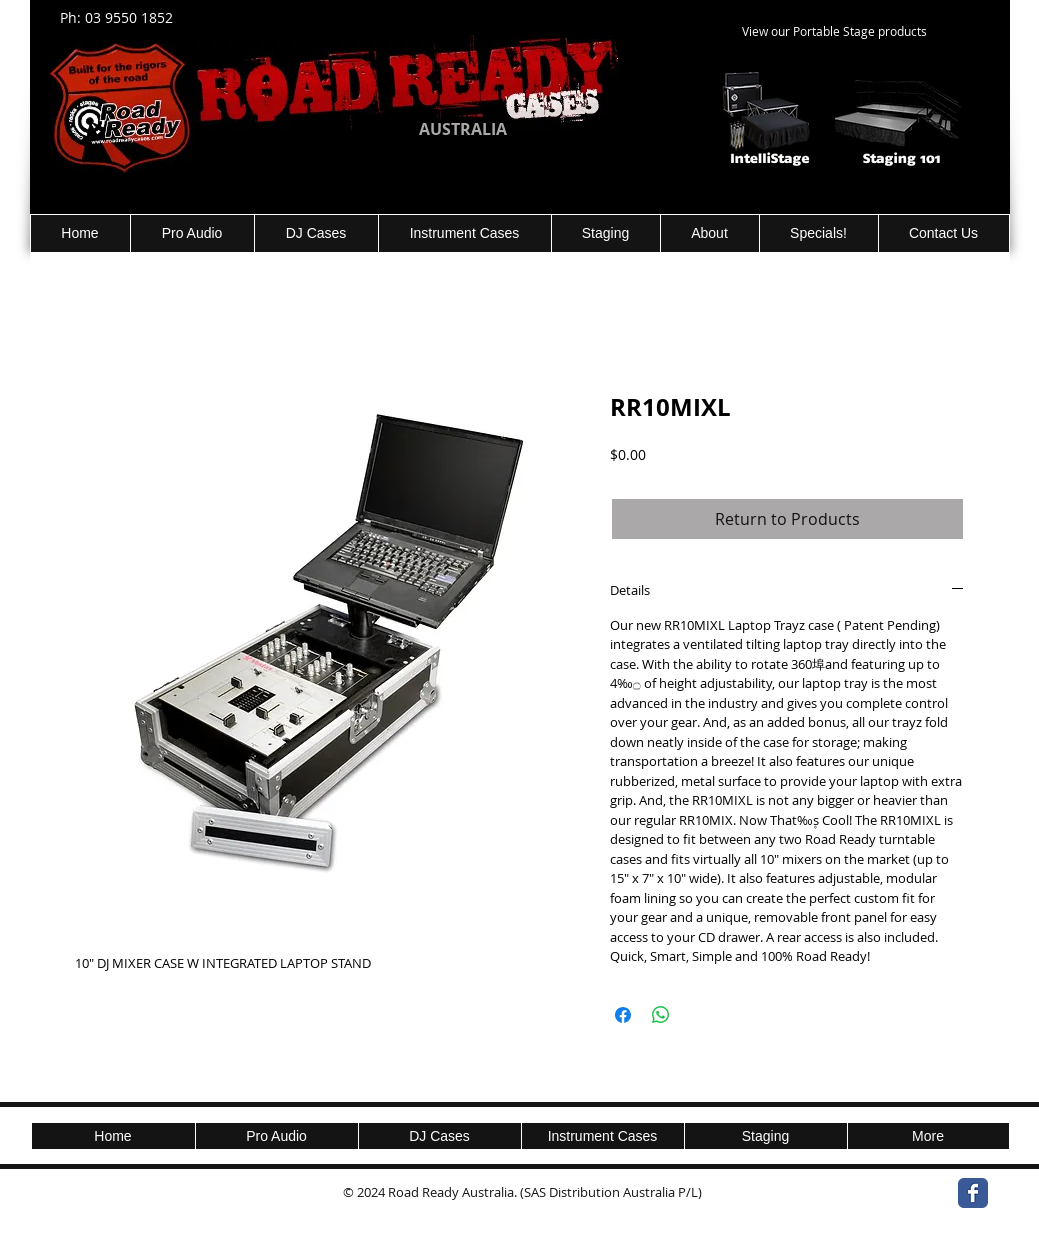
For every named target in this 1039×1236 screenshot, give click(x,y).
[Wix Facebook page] (973, 1193)
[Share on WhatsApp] (661, 1015)
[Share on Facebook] (623, 1015)
